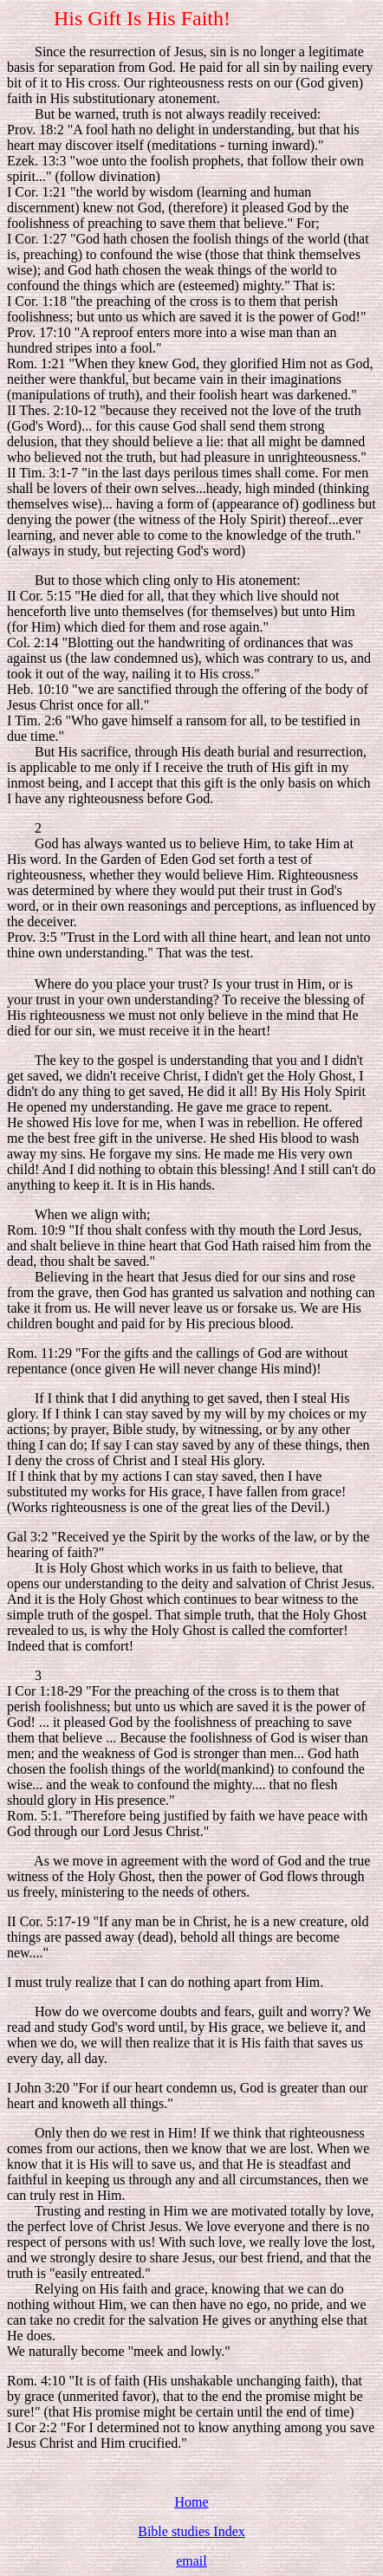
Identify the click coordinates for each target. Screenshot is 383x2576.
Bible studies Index (191, 2531)
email (191, 2560)
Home (191, 2502)
